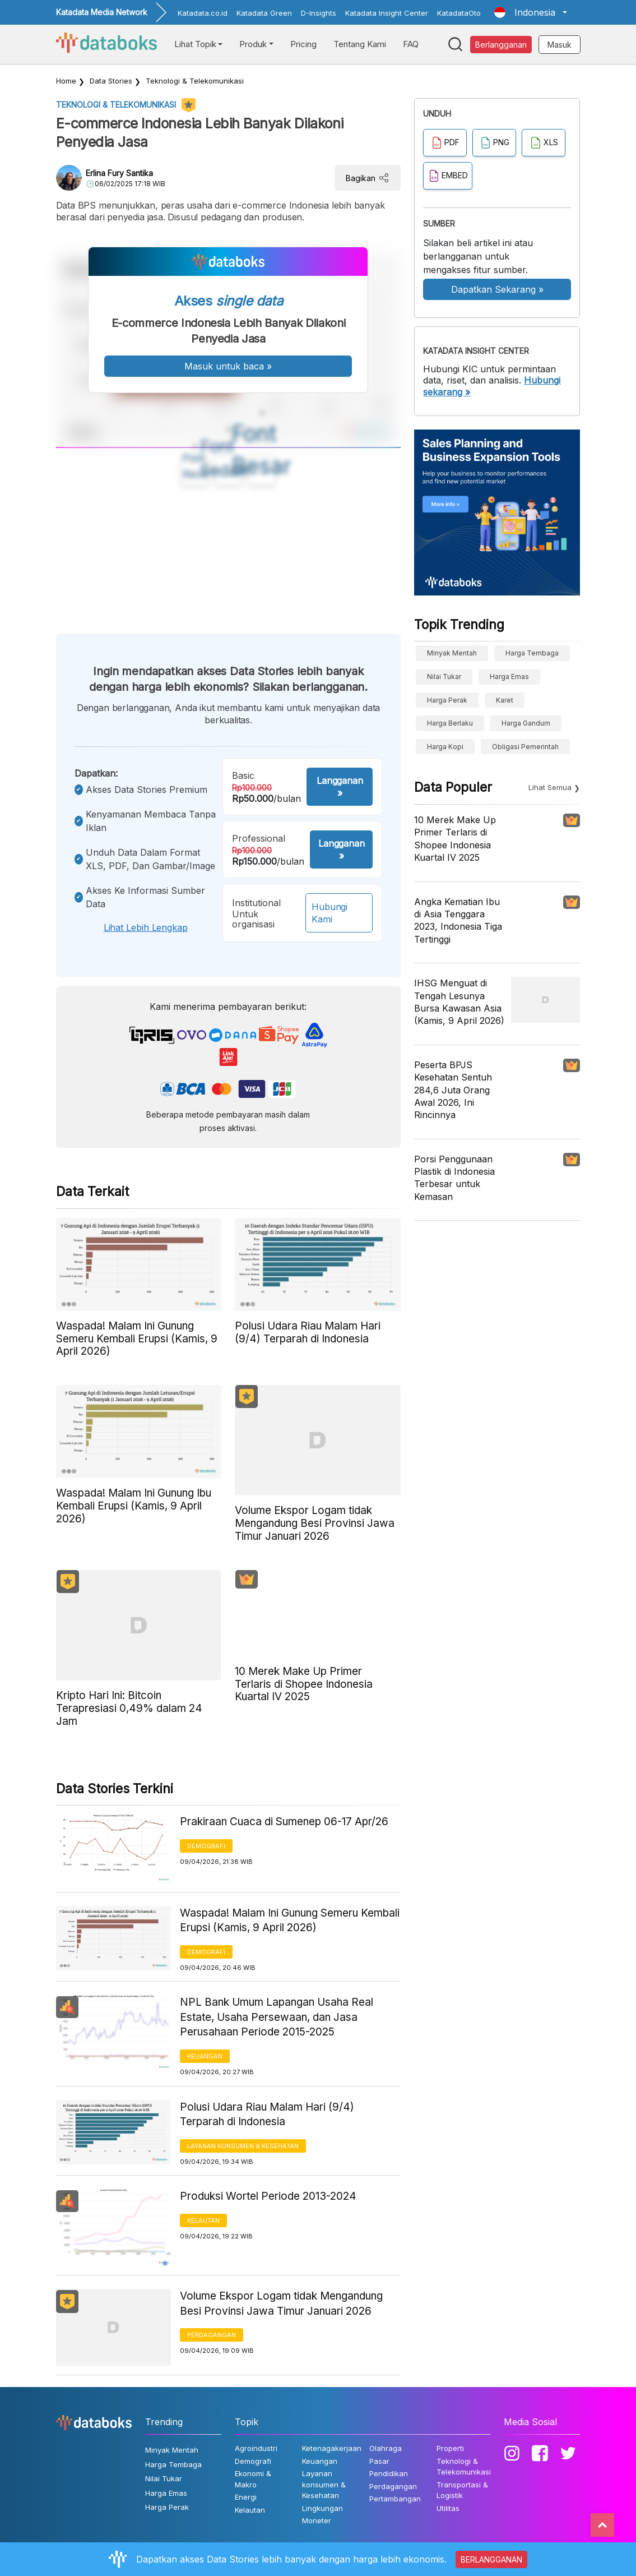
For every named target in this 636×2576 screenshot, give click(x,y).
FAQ (411, 44)
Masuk (559, 44)
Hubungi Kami (329, 913)
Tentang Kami (359, 44)
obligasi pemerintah (525, 746)
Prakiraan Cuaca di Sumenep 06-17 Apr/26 (284, 1821)
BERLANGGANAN (491, 2559)
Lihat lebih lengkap (146, 927)
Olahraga (385, 2448)
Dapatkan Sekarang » (497, 289)
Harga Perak (447, 700)
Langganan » (340, 786)
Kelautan (203, 2220)
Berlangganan (501, 44)
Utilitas (448, 2508)
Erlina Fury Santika (119, 173)
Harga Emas (509, 676)
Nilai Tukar (444, 676)
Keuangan (204, 2056)
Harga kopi (445, 746)
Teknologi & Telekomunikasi (195, 80)
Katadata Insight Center (386, 12)
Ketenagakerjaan (331, 2448)
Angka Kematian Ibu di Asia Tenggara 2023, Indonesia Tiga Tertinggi (458, 920)
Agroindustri (256, 2448)
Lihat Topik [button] (195, 44)
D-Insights (318, 12)
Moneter (316, 2520)
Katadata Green (264, 12)
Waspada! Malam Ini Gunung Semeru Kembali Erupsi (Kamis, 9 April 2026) (290, 1920)
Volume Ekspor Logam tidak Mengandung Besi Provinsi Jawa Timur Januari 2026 (281, 2303)
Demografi (206, 1846)
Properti (450, 2448)
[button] (530, 12)
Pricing (303, 44)
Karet (504, 700)
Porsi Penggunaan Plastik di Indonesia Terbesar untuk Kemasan (454, 1177)
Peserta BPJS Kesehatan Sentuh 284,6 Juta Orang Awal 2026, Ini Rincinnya (453, 1090)
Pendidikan (388, 2473)
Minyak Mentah (452, 653)
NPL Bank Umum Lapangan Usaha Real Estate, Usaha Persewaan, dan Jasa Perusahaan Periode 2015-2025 (276, 2017)
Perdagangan (211, 2335)
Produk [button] (253, 44)
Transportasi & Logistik (462, 2490)
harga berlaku (450, 723)
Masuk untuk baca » (228, 366)
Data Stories (111, 80)
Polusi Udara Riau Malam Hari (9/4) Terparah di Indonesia (267, 2114)
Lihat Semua (550, 787)
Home (66, 80)
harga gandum (526, 723)
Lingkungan (322, 2508)
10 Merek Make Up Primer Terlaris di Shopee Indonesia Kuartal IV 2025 (455, 838)
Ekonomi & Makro (253, 2479)
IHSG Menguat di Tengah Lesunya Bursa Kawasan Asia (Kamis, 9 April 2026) (459, 1001)
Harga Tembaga (532, 653)
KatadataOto (459, 12)
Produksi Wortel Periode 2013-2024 (268, 2196)
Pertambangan (395, 2498)
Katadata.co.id (203, 12)
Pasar (379, 2461)
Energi (246, 2496)
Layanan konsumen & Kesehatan (243, 2146)
